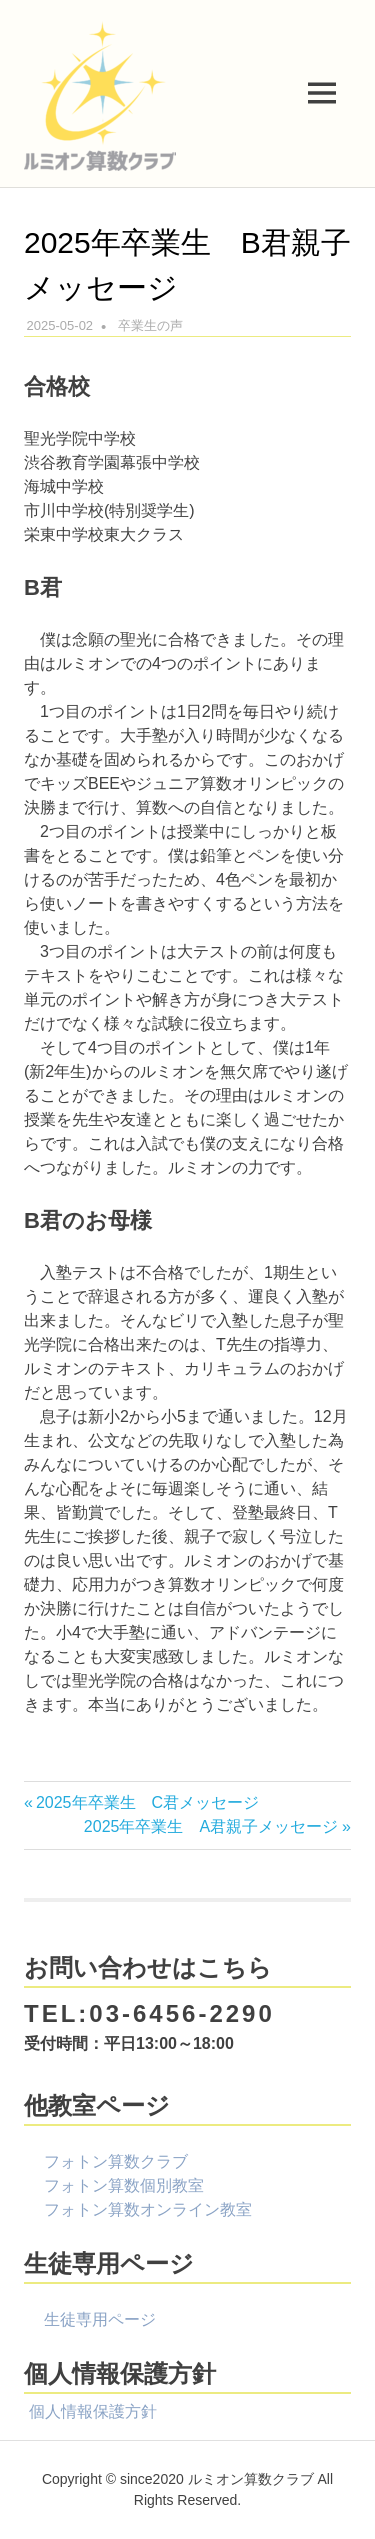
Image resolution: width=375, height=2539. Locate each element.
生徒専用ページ (100, 2319)
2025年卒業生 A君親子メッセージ (211, 1826)
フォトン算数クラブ (116, 2161)
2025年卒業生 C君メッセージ (147, 1802)
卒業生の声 (150, 325)
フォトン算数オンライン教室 (148, 2209)
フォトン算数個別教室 (124, 2185)
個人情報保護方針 (93, 2411)
